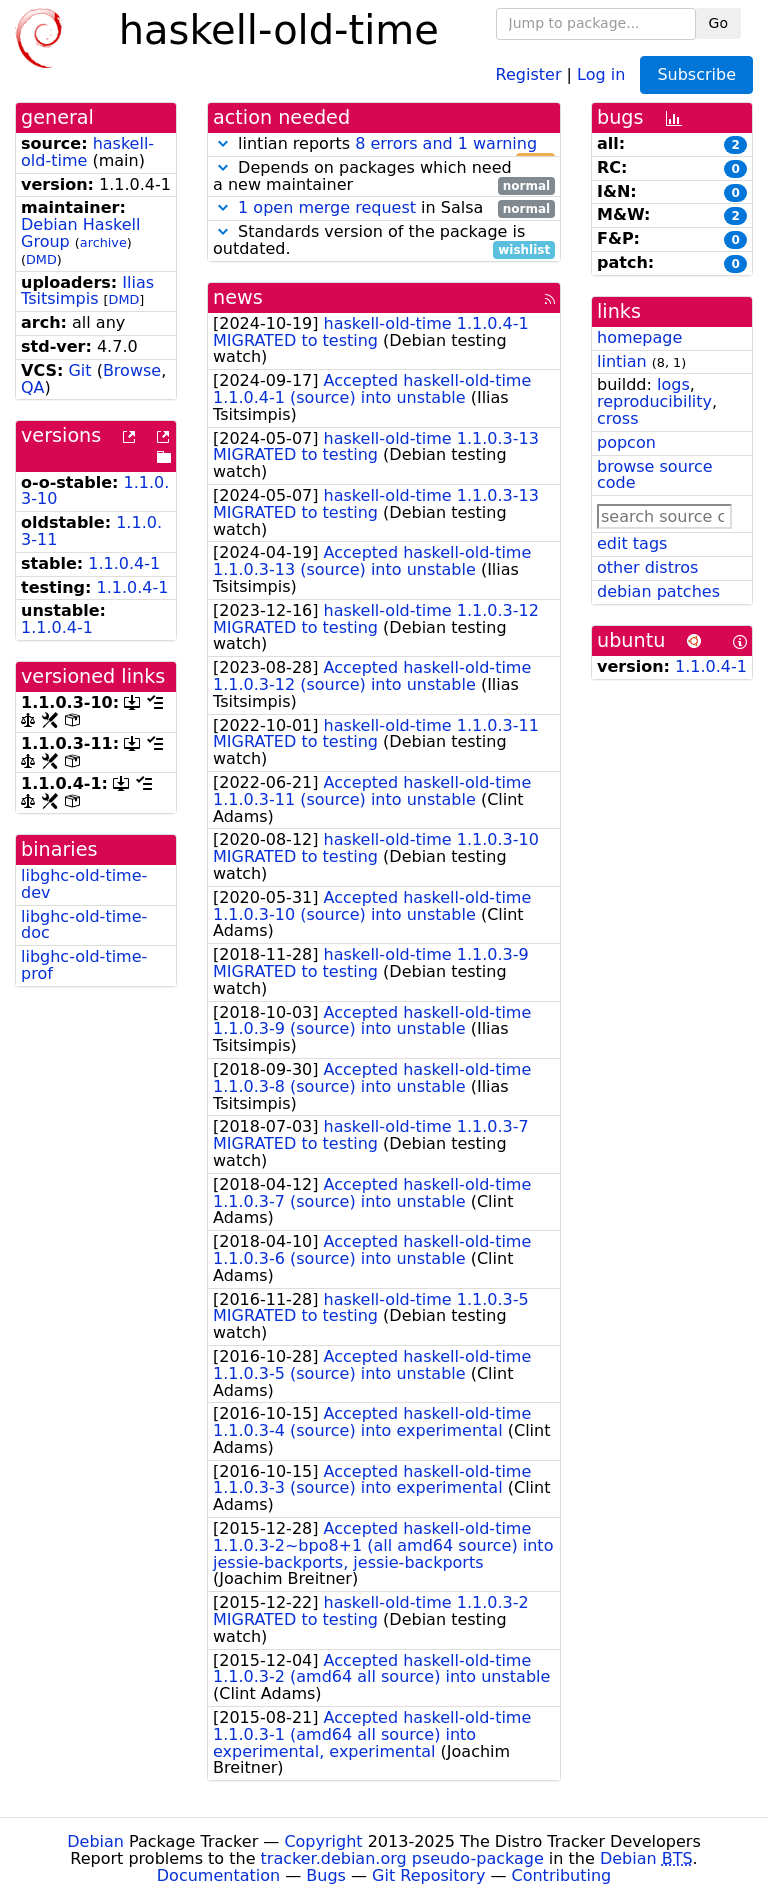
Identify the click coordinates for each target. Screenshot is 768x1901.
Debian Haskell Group (80, 233)
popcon (626, 442)
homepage (639, 337)
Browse (132, 370)
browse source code (655, 475)
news (238, 297)
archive (103, 242)
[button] (223, 143)
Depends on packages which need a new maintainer (384, 177)
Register (529, 73)
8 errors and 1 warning (446, 143)
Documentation (218, 1875)
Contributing (562, 1875)
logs (673, 384)
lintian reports (384, 144)
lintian (622, 361)
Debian (95, 1841)
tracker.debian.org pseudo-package (402, 1858)
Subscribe (696, 74)
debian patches (658, 591)
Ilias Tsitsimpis (87, 291)
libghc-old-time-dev (84, 884)
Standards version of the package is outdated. (384, 241)
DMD (41, 259)
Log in (601, 73)
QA (33, 387)
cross (617, 418)
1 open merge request (327, 207)
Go (718, 23)
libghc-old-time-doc (84, 925)
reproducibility (654, 401)
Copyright (323, 1841)
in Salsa (384, 208)
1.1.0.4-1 (124, 563)
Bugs (326, 1875)
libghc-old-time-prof (84, 965)
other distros (647, 567)
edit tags (632, 543)
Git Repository (428, 1875)
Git (79, 370)
